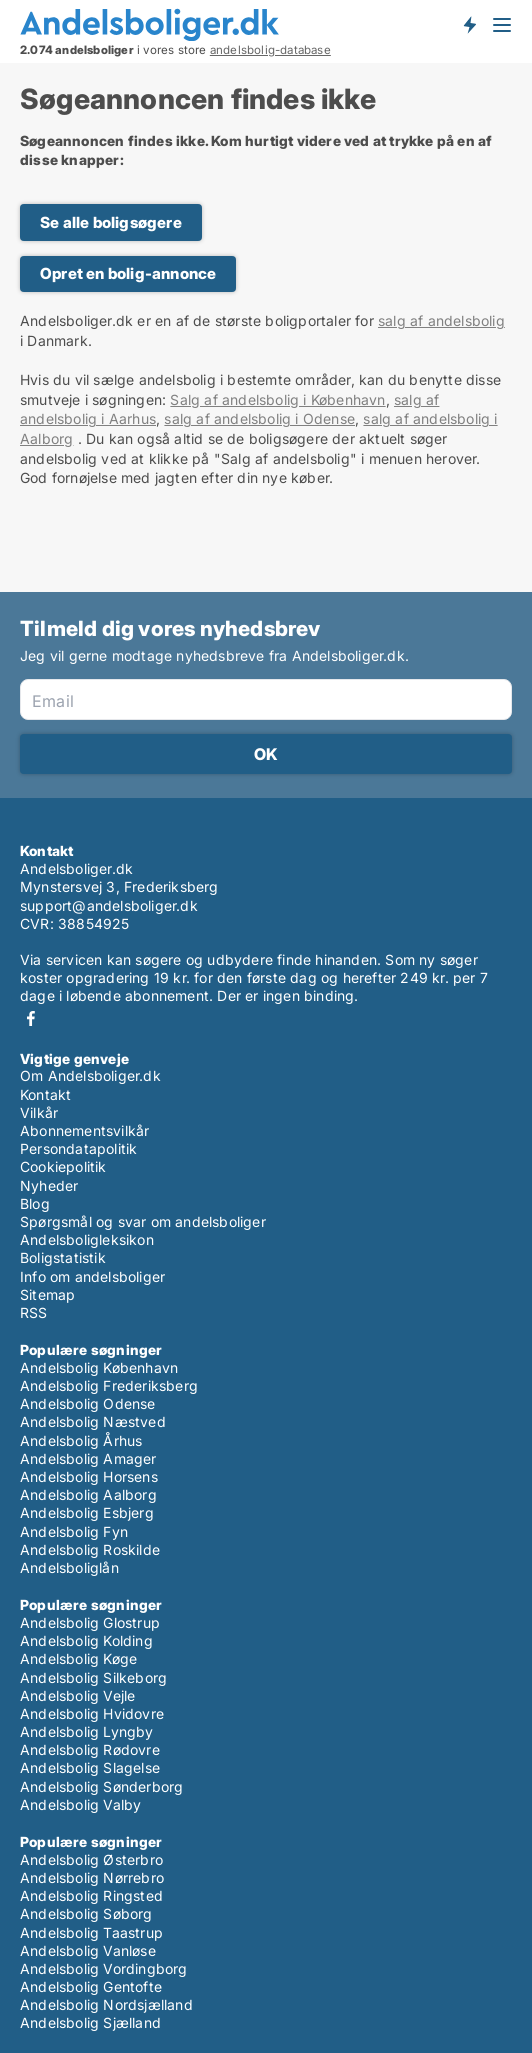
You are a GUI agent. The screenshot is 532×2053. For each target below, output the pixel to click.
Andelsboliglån (69, 1567)
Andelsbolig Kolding (86, 1640)
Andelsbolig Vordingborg (104, 1968)
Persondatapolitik (78, 1148)
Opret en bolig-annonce (128, 273)
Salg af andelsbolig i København (277, 399)
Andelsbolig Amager (88, 1458)
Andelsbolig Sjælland (90, 2022)
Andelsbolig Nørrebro (92, 1877)
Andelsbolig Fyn (74, 1531)
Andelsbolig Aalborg (88, 1494)
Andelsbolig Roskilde (90, 1549)
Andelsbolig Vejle (77, 1695)
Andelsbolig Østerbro (91, 1859)
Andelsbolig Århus (81, 1440)
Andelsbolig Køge (78, 1658)
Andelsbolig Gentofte (91, 1986)
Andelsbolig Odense (88, 1403)
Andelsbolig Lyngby (87, 1731)
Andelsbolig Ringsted (91, 1895)
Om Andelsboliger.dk (90, 1075)
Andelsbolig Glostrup (90, 1622)
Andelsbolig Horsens (89, 1476)
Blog (35, 1203)
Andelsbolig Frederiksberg (109, 1385)
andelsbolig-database (270, 50)
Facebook (31, 1018)
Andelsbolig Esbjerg (87, 1512)
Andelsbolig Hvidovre (92, 1713)
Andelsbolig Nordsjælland (106, 2004)
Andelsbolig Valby (80, 1804)
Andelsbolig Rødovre (90, 1749)
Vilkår (39, 1112)
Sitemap (47, 1294)
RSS (34, 1312)
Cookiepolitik (63, 1166)
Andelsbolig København (99, 1367)
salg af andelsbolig (441, 320)
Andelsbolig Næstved (93, 1421)
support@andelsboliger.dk (109, 905)
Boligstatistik (63, 1257)
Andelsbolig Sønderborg (101, 1786)
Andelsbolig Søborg (86, 1913)
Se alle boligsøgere (111, 222)
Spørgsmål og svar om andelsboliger (143, 1221)
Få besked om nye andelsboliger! (469, 24)
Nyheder (49, 1185)
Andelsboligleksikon (87, 1239)
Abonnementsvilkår (84, 1130)
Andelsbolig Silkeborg (93, 1677)
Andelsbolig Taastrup (91, 1932)
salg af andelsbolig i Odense (259, 418)
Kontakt (45, 1094)
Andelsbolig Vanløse (88, 1950)
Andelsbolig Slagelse (90, 1767)
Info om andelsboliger (92, 1276)
